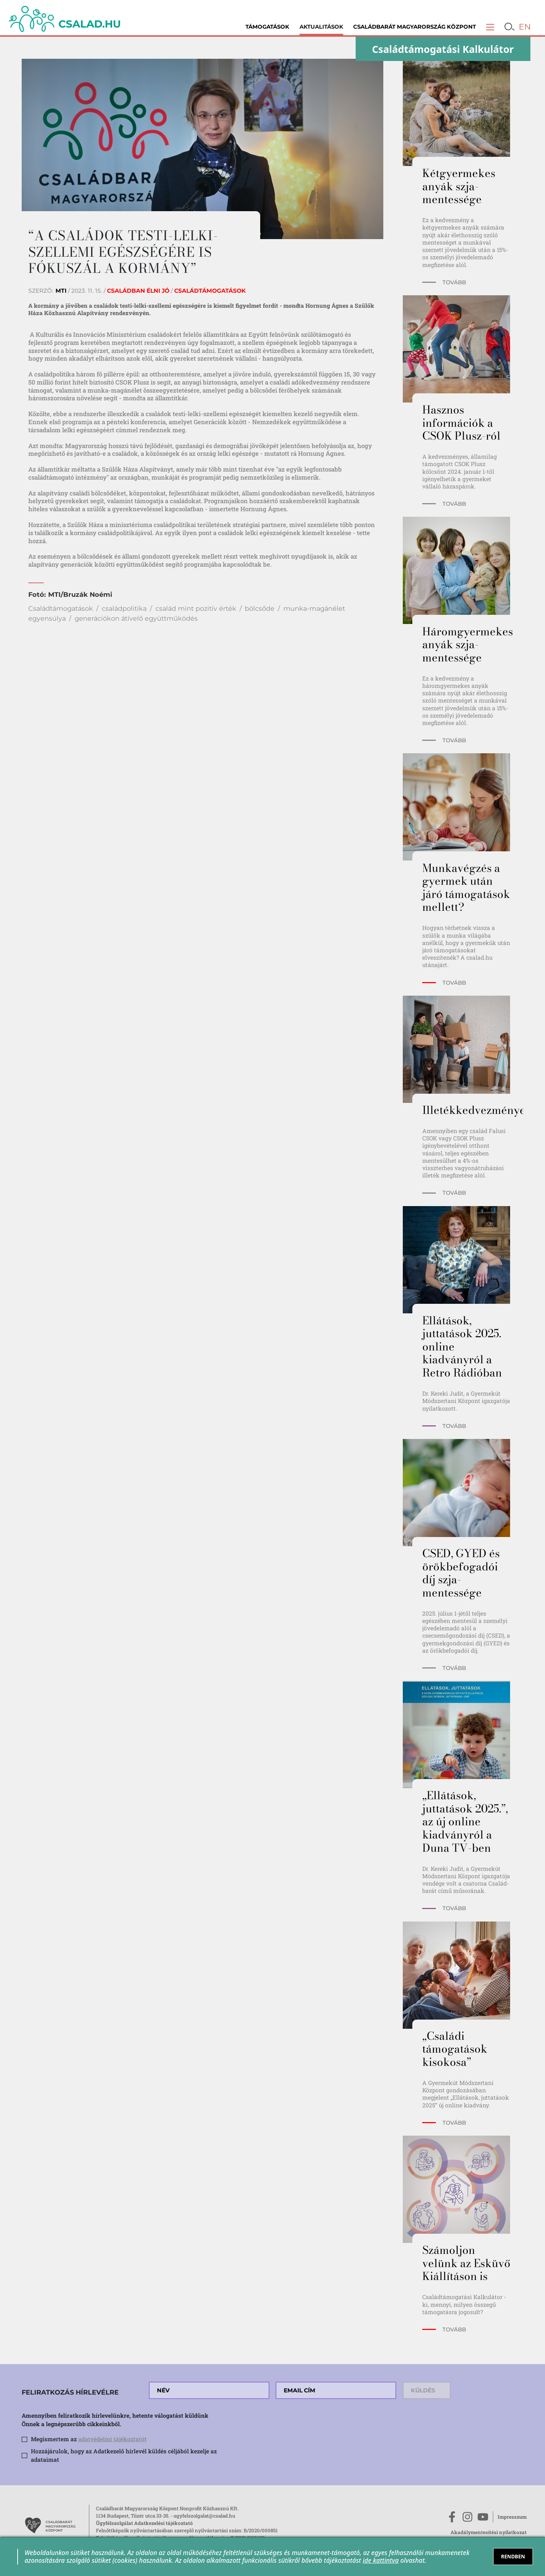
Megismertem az (89, 2439)
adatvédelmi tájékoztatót (112, 2439)
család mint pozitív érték (195, 608)
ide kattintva (381, 2560)
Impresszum (512, 2517)
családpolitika (124, 608)
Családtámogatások (60, 608)
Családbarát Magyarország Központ (414, 27)
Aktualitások (321, 27)
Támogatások (267, 27)
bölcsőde (260, 608)
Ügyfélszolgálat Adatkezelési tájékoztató (144, 2523)
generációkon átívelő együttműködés (136, 618)
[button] (490, 27)
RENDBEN (513, 2556)
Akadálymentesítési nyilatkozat (489, 2532)
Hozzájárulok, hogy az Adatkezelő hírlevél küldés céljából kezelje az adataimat (124, 2455)
